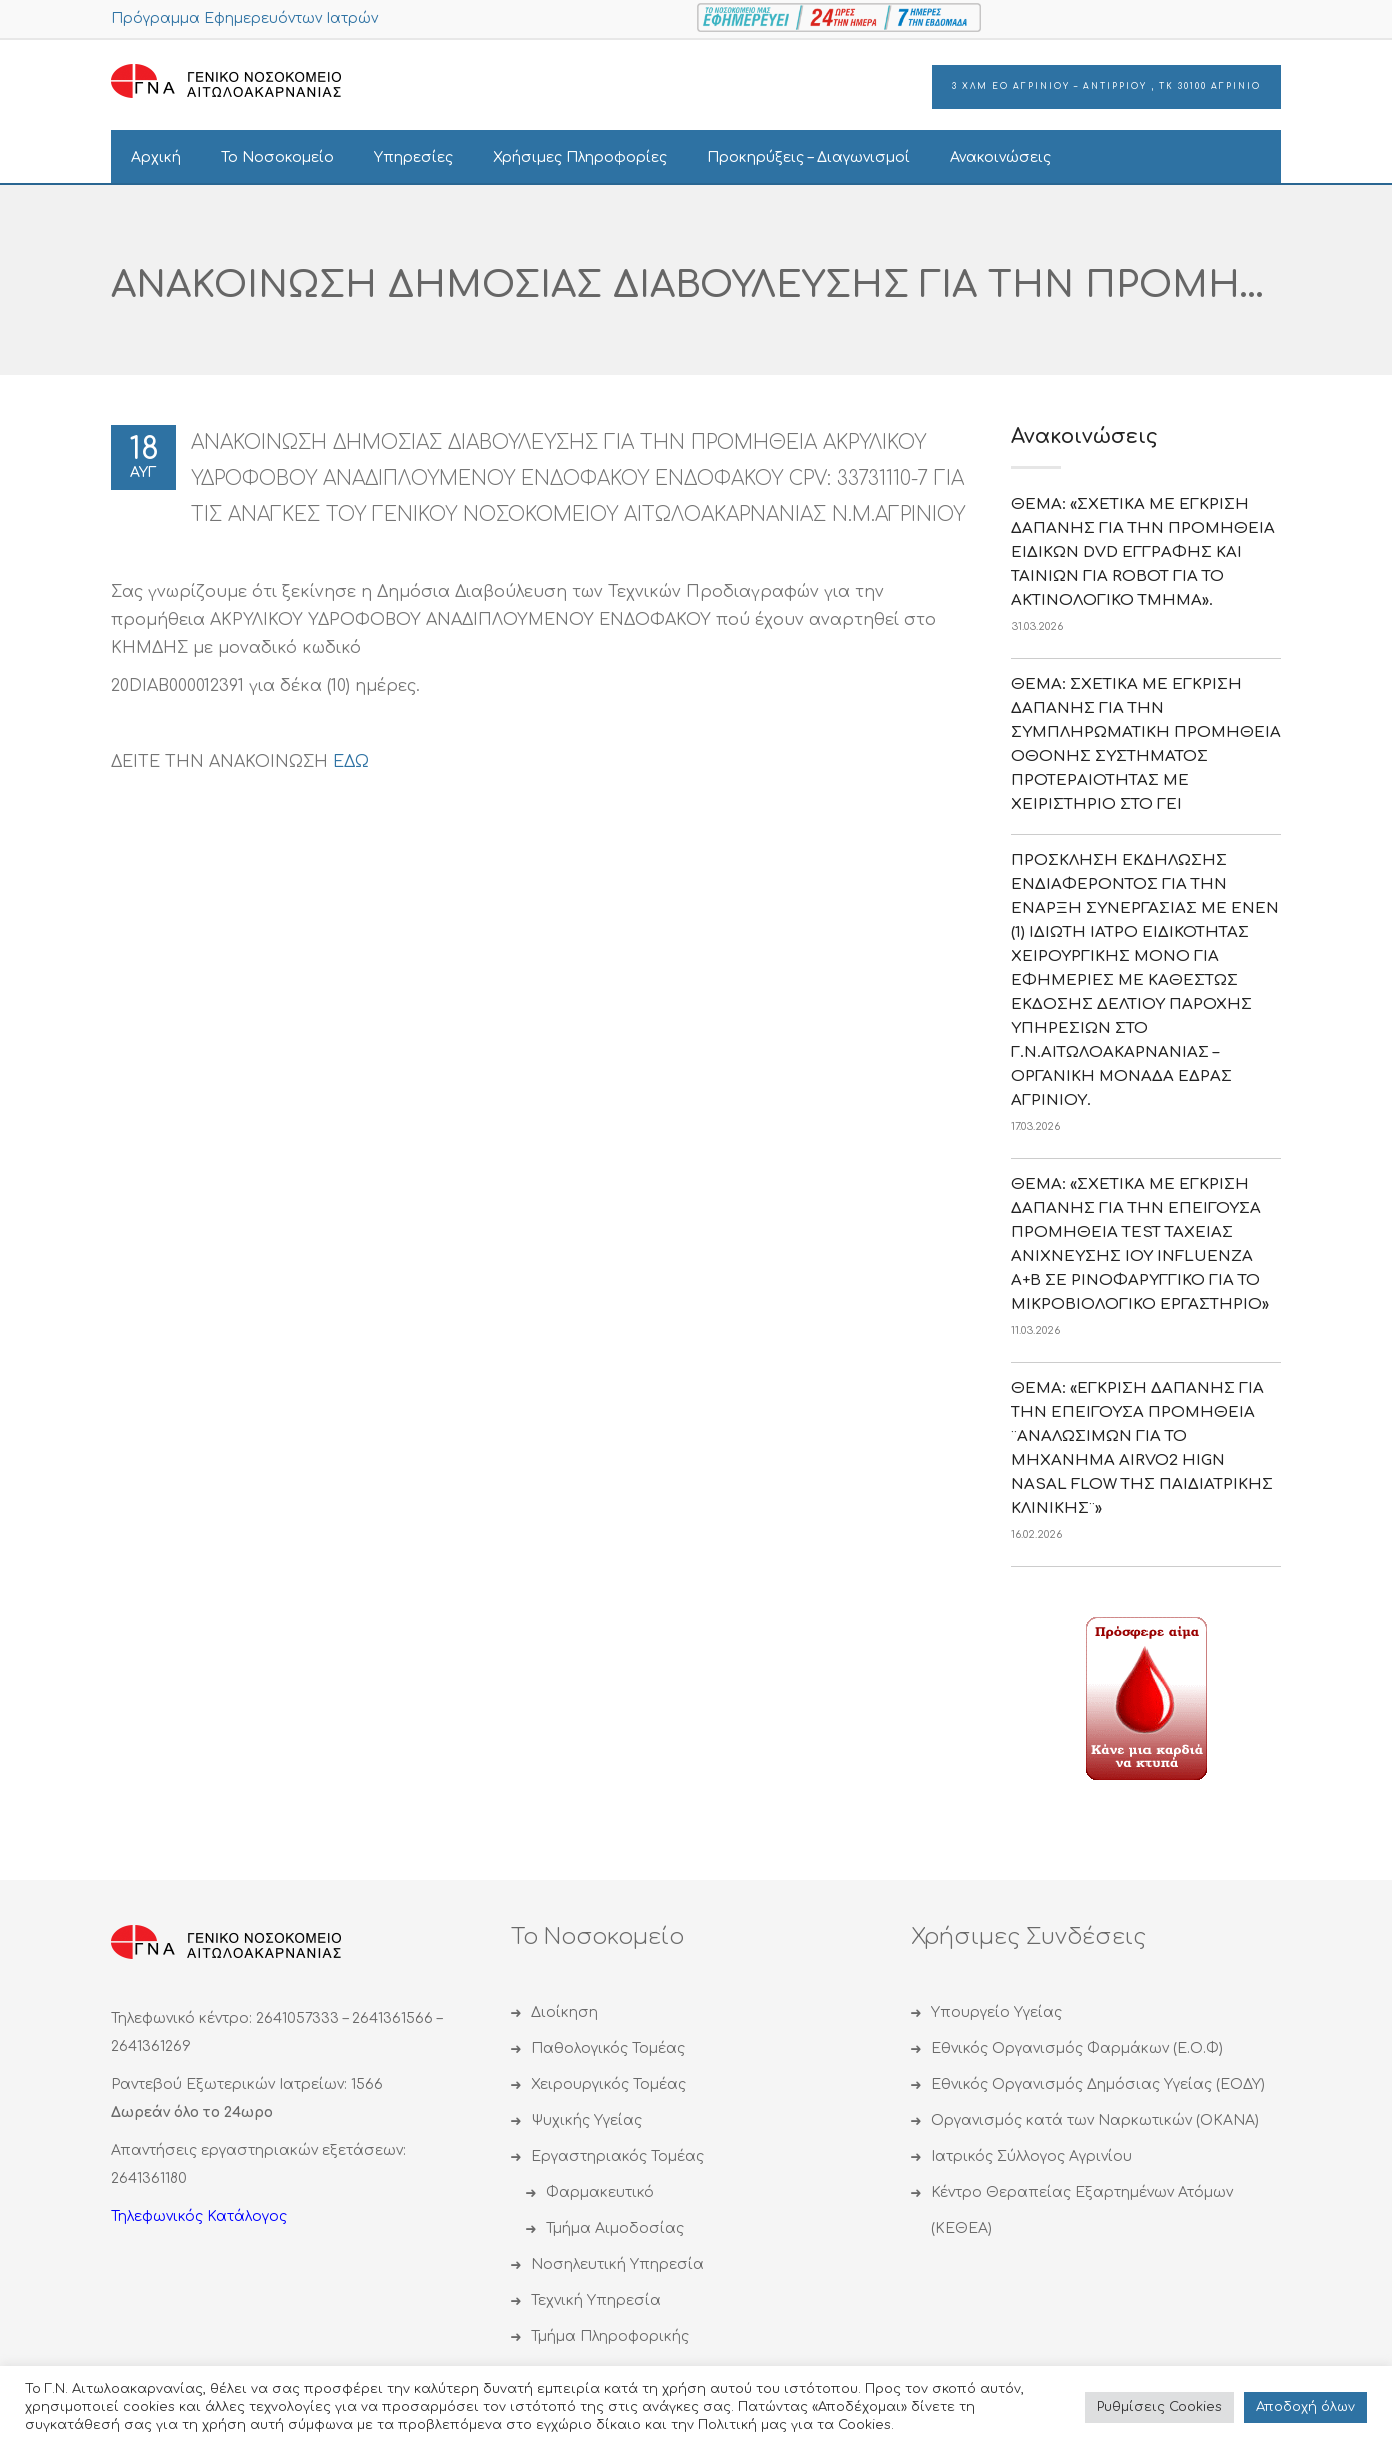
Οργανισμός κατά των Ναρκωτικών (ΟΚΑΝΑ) (1095, 2120)
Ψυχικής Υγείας (586, 2120)
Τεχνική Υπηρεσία (596, 2300)
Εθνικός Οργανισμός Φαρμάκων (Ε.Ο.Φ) (1077, 2048)
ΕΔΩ (351, 762)
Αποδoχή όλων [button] (1305, 2407)
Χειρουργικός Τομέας (608, 2084)
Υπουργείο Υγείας (996, 2012)
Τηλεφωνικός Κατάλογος (199, 2216)
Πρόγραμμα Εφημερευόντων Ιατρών (244, 18)
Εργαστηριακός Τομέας (617, 2156)
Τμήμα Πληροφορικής (610, 2336)
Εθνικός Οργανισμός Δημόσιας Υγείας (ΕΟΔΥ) (1098, 2084)
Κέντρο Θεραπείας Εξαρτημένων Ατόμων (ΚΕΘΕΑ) (1082, 2210)
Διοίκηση (564, 2012)
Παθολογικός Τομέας (608, 2048)
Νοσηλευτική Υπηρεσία (617, 2264)
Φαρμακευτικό (600, 2192)
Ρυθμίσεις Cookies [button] (1159, 2407)
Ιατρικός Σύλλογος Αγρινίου (1031, 2156)
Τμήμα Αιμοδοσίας (615, 2228)
